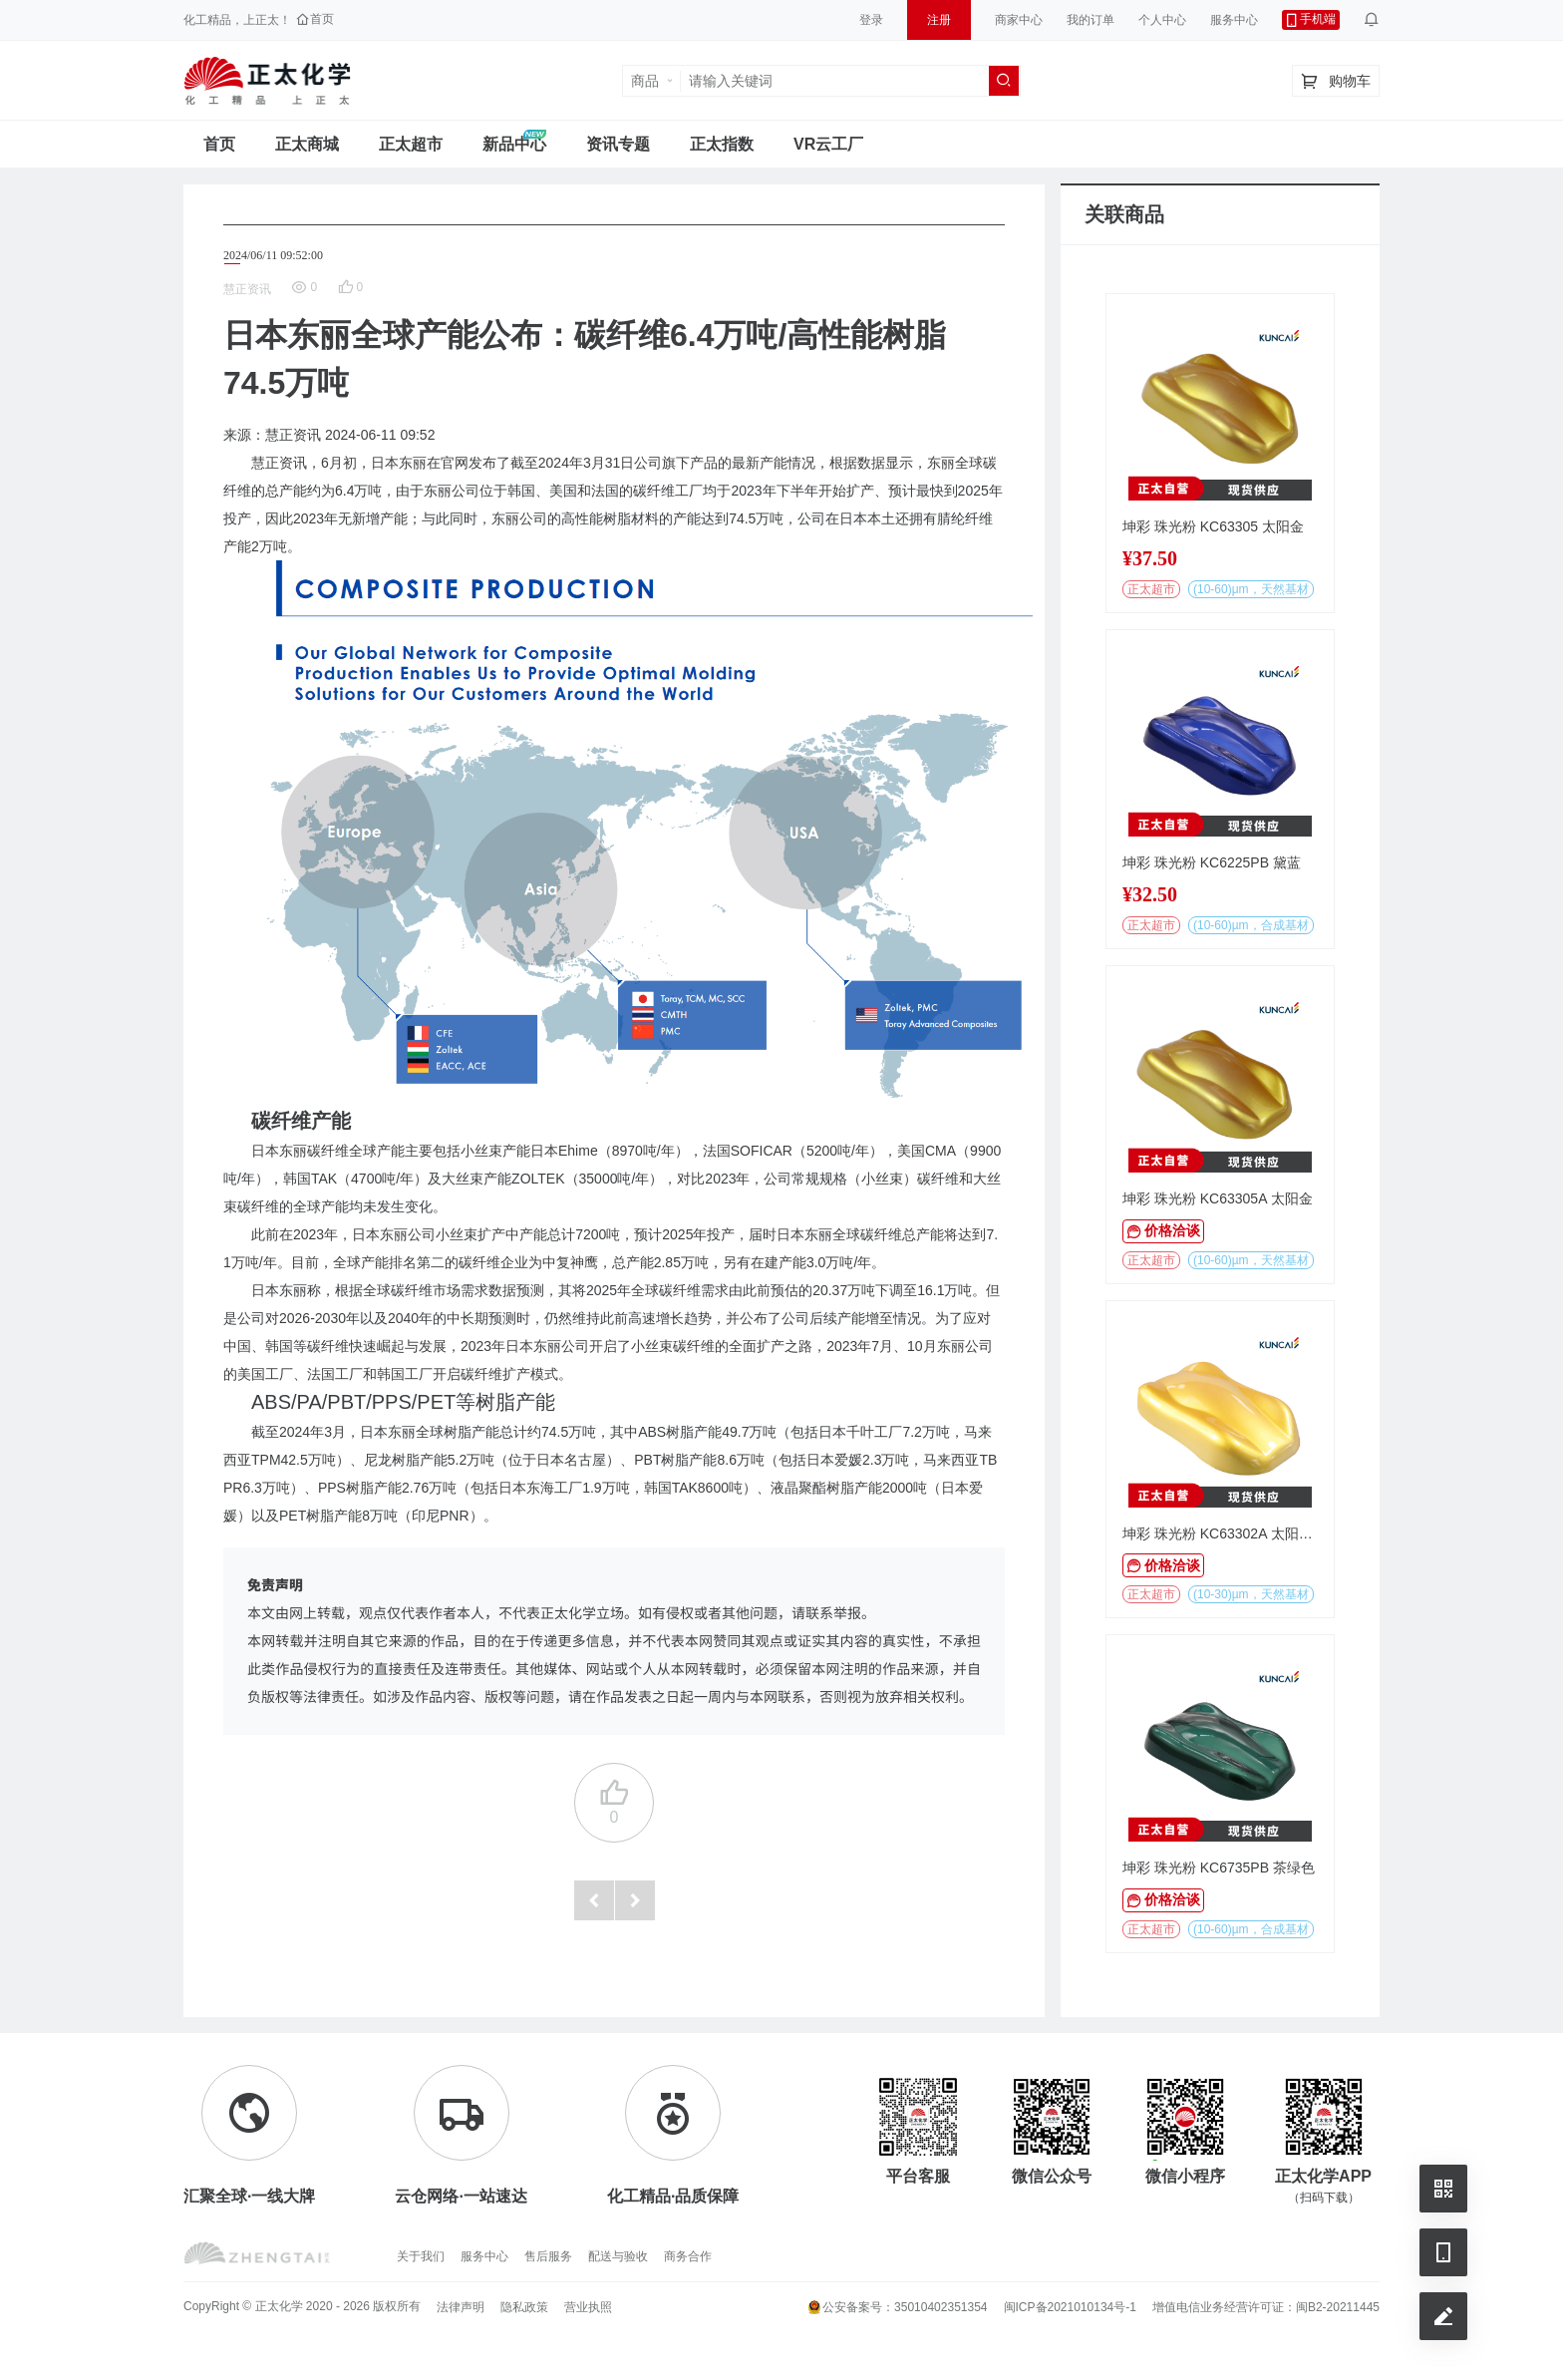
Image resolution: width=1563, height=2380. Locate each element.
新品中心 (514, 144)
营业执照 (588, 2307)
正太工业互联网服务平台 (267, 81)
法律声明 (460, 2307)
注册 (939, 20)
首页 (219, 144)
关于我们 (421, 2256)
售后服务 (548, 2256)
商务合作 (688, 2256)
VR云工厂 (828, 144)
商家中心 (1019, 20)
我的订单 (1090, 20)
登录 (871, 20)
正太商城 (307, 144)
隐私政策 (524, 2307)
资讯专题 (618, 144)
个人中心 (1162, 20)
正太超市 (411, 144)
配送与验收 (618, 2256)
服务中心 (1234, 20)
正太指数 (722, 144)
